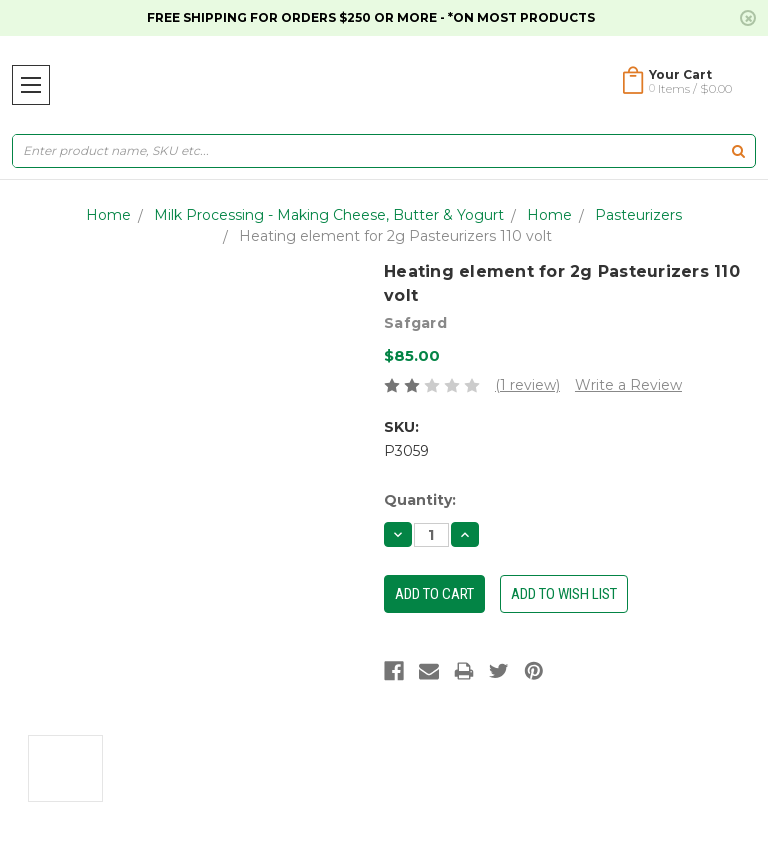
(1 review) (527, 385)
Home (108, 215)
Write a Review (628, 385)
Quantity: (420, 500)
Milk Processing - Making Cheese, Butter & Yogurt (329, 215)
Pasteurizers (638, 215)
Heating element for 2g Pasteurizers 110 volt (395, 236)
